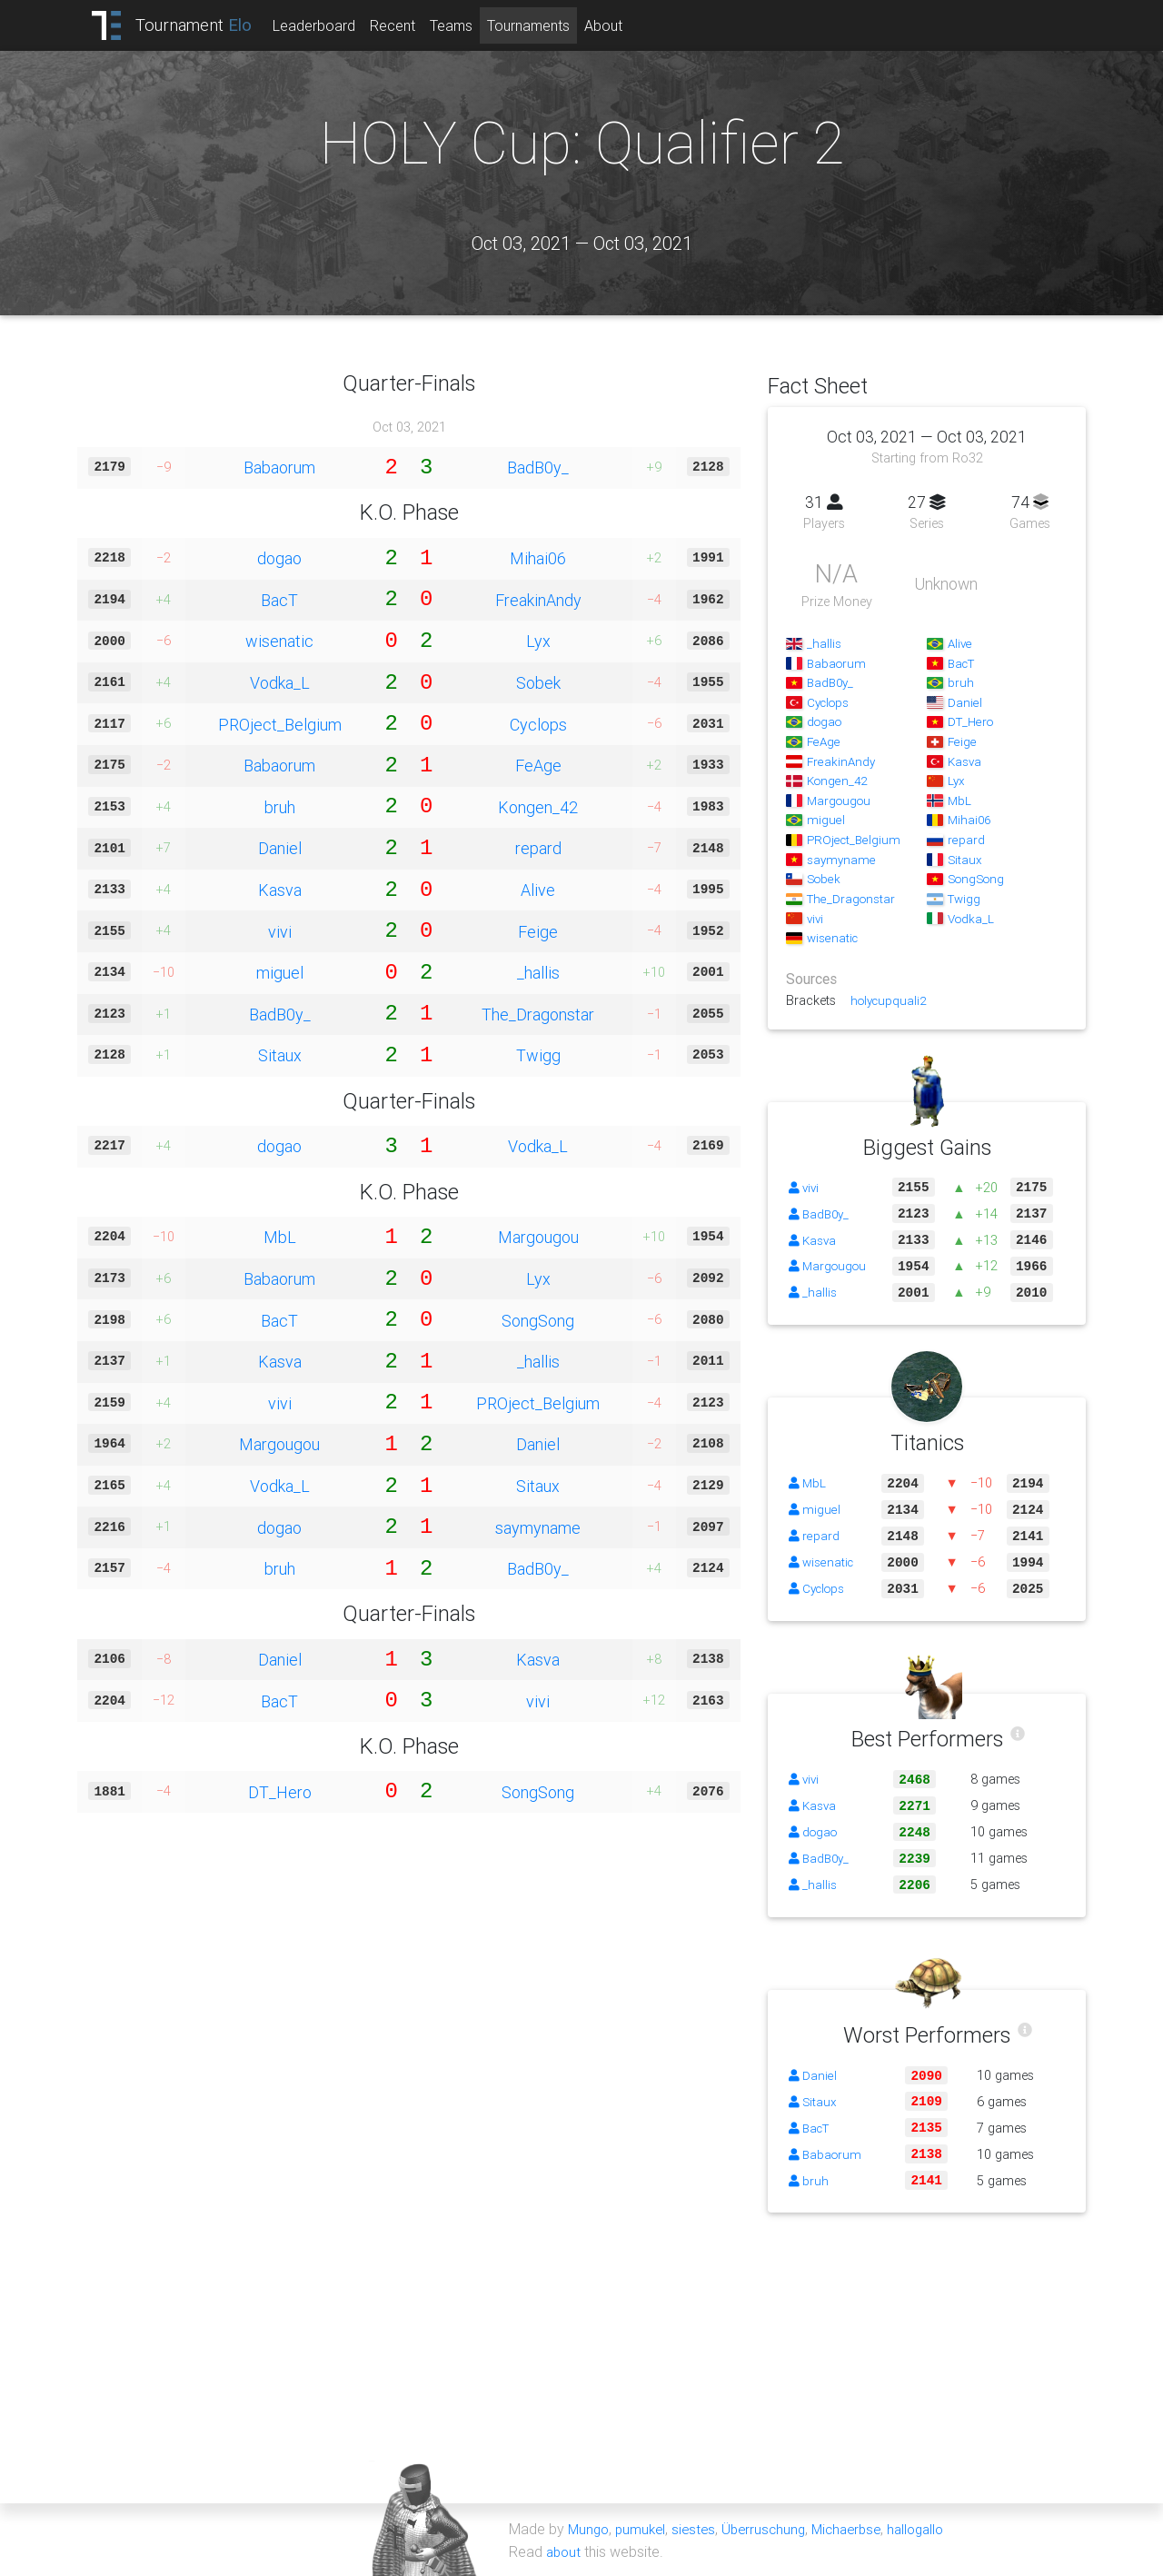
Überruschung (772, 2529)
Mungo (589, 2529)
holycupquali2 (890, 1000)
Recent (408, 25)
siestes (699, 2529)
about (564, 2550)
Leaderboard (329, 25)
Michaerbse (859, 2529)
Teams (466, 25)
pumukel (644, 2529)
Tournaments (543, 25)
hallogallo (933, 2529)
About (619, 25)
